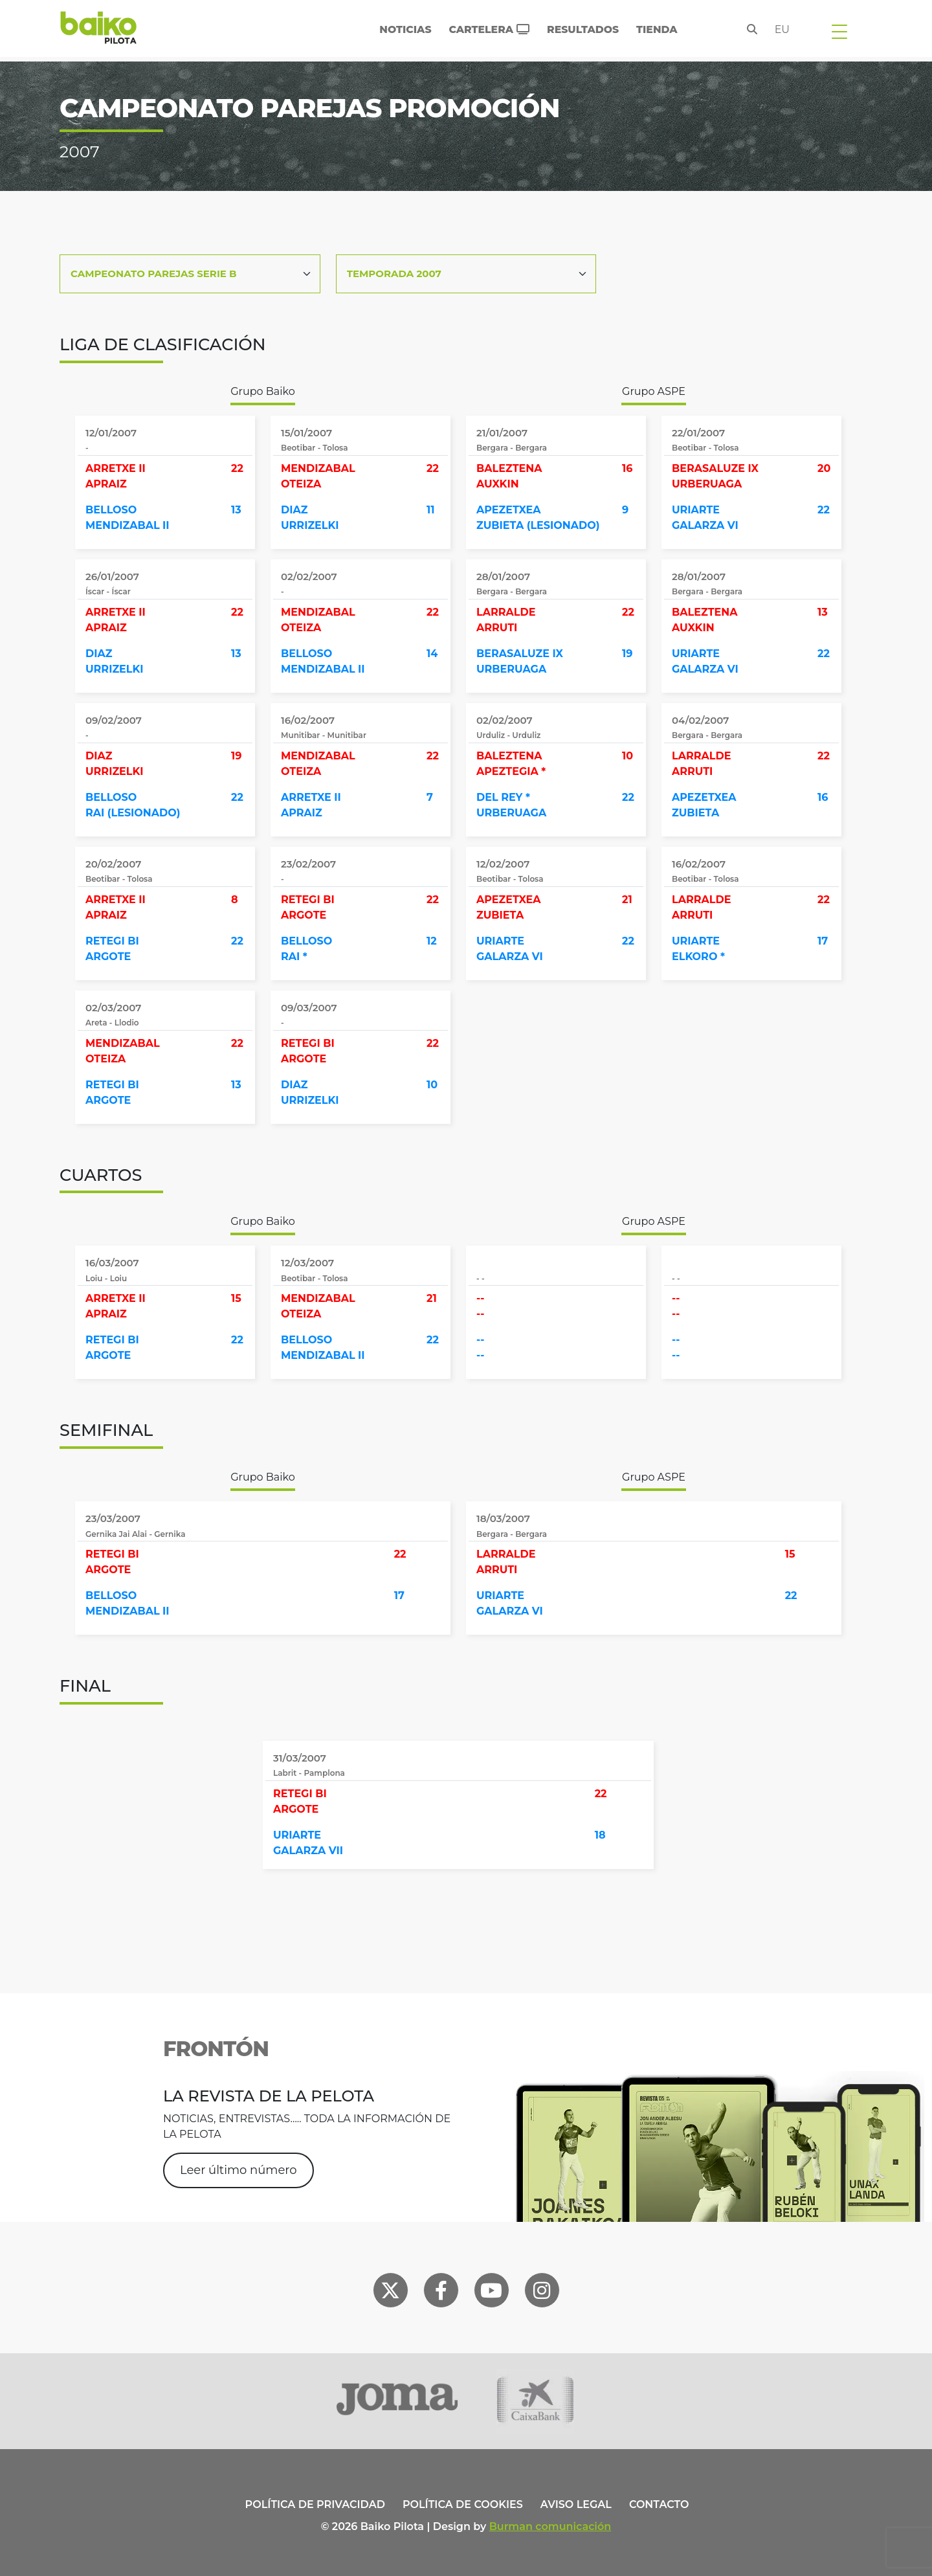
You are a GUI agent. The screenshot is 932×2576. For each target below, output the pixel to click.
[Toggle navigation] (839, 31)
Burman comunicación (550, 2526)
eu (782, 29)
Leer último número (238, 2170)
